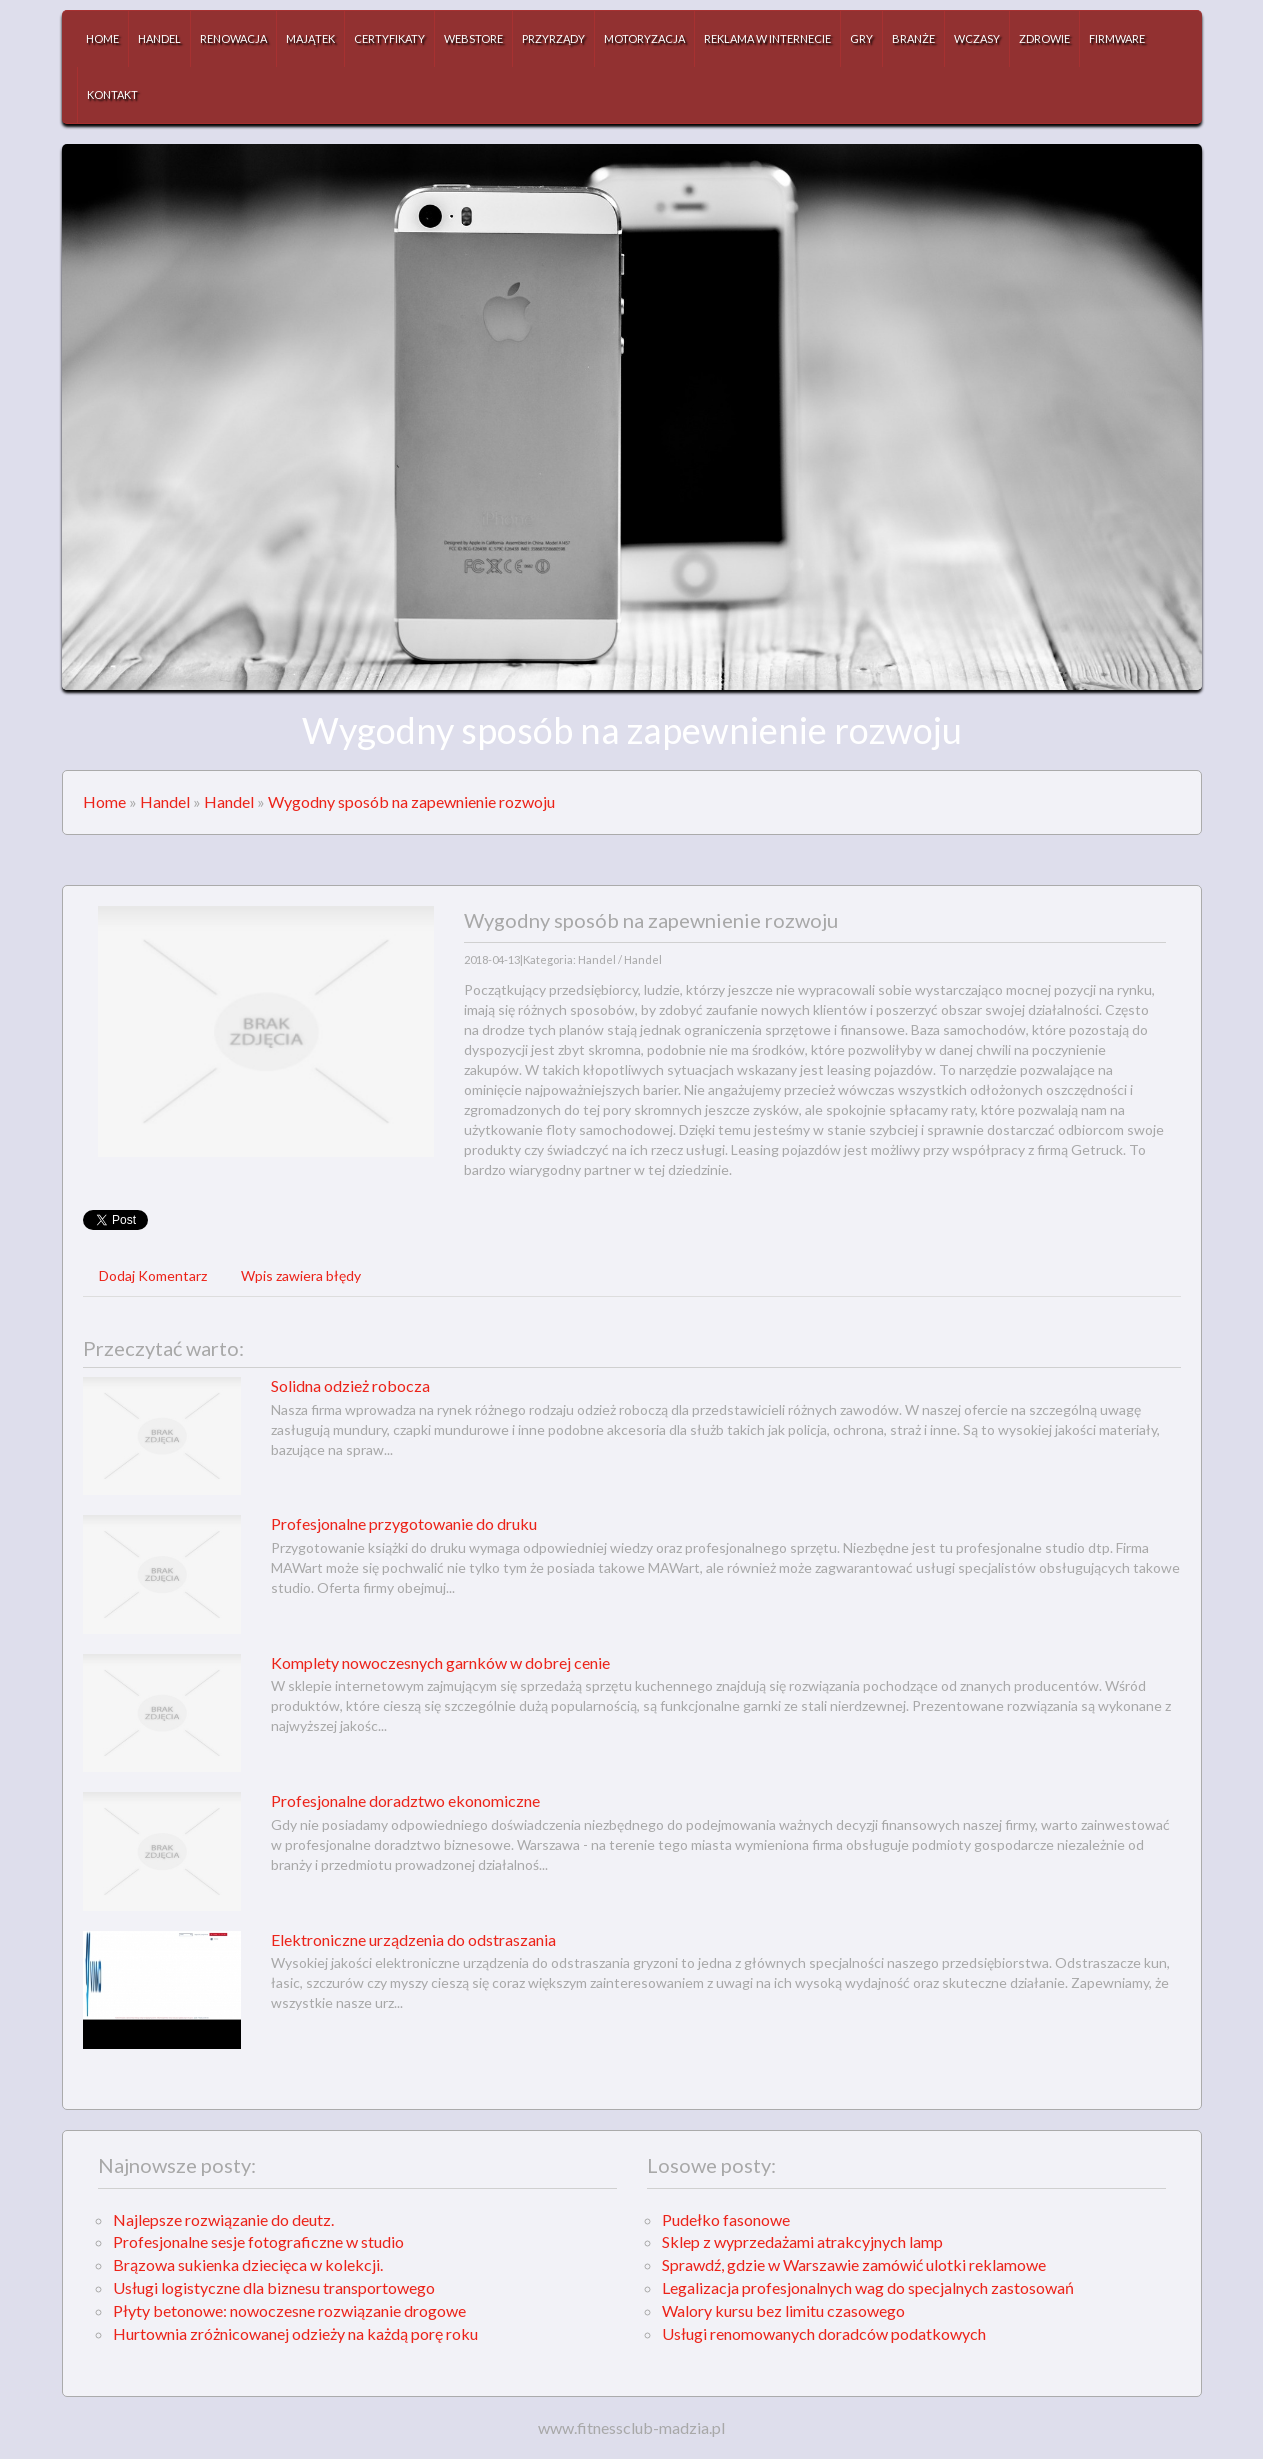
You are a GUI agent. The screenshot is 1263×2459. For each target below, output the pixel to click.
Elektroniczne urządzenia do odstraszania (413, 1939)
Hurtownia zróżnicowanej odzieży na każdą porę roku (295, 2333)
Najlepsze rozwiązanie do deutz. (223, 2219)
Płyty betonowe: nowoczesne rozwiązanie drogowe (289, 2310)
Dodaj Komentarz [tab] (153, 1275)
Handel (165, 801)
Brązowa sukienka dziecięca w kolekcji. (248, 2264)
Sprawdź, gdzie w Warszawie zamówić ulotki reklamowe (854, 2264)
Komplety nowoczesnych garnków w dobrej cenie (440, 1662)
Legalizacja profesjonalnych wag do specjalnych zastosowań (868, 2287)
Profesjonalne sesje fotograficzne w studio (258, 2241)
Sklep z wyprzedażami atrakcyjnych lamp (802, 2241)
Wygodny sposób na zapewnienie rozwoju (411, 801)
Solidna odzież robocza (350, 1385)
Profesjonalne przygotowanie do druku (404, 1523)
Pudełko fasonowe (726, 2219)
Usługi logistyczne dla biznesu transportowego (274, 2287)
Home (104, 801)
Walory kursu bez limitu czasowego (783, 2310)
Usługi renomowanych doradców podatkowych (824, 2333)
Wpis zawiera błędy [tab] (301, 1275)
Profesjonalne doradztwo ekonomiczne (405, 1800)
